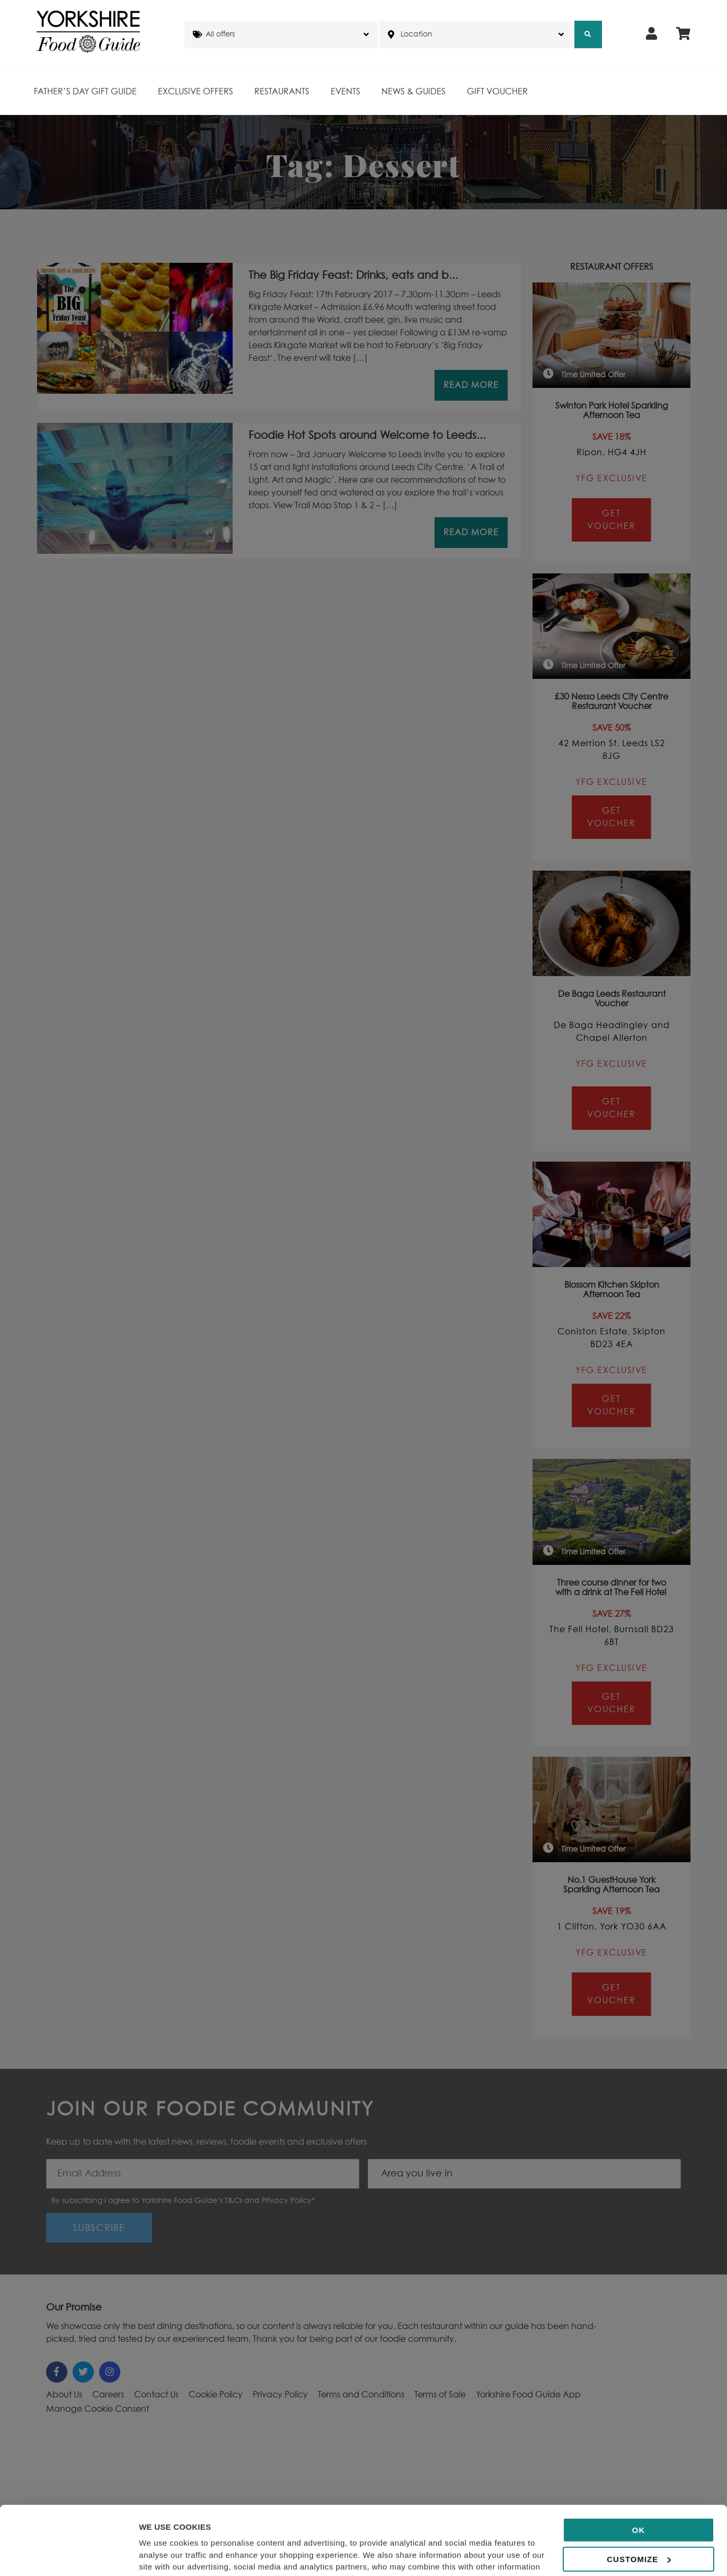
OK (638, 2465)
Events (345, 91)
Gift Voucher (497, 91)
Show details (163, 2555)
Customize (639, 2494)
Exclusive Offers (195, 91)
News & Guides (414, 91)
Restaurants (281, 91)
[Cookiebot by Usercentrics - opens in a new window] (68, 2555)
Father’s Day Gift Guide (85, 91)
